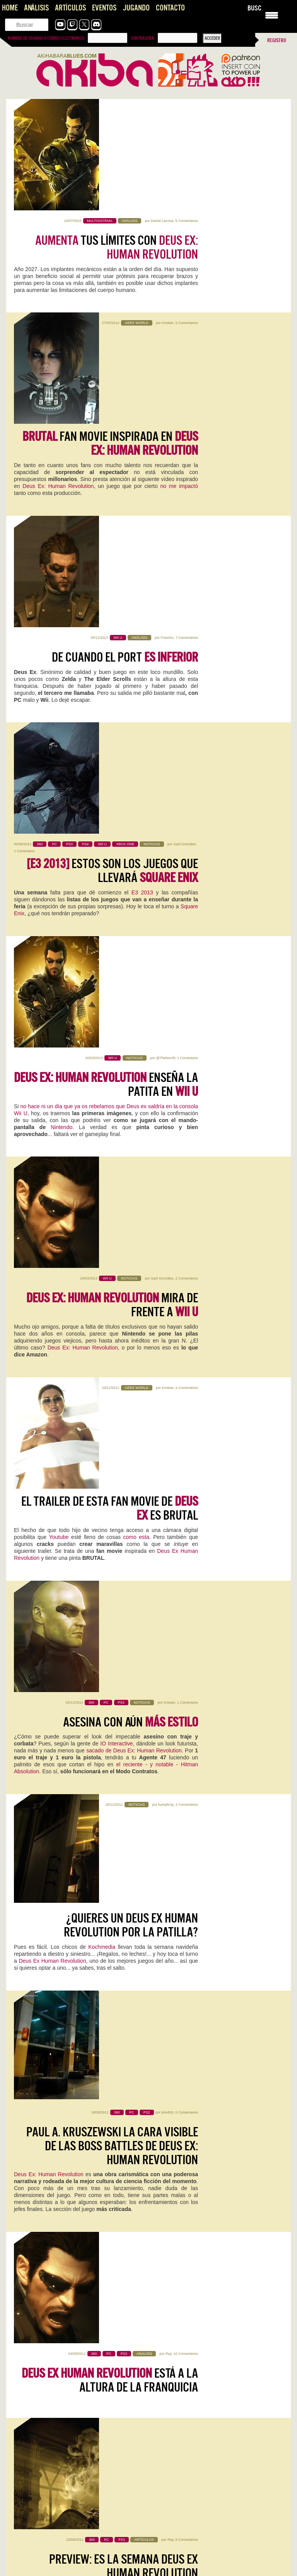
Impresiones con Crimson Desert (46, 2544)
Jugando (136, 8)
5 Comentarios (186, 109)
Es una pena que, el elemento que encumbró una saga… (214, 2518)
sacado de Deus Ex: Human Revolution (134, 937)
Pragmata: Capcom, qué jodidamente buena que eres (68, 2442)
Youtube (59, 833)
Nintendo (61, 624)
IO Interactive (116, 930)
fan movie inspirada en (110, 247)
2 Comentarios (186, 666)
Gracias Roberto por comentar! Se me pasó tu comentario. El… (215, 2563)
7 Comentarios (186, 332)
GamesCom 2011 (144, 1408)
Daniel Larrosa (162, 109)
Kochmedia (101, 1049)
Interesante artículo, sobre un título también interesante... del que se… (75, 2556)
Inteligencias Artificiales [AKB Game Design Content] (68, 2270)
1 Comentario (24, 450)
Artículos (70, 8)
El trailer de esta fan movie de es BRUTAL (109, 804)
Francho (166, 332)
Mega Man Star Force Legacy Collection (67, 2046)
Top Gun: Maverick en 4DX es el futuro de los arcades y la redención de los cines (215, 2396)
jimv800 (167, 1112)
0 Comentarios (186, 1112)
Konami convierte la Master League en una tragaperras (69, 2510)
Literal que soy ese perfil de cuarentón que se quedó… (69, 2484)
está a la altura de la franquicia (110, 1268)
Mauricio (86, 1838)
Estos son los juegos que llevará (112, 470)
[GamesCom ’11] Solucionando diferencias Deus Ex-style (124, 1540)
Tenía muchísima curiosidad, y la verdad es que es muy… (72, 2400)
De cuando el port (125, 352)
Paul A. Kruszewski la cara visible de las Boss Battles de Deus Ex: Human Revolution (112, 1145)
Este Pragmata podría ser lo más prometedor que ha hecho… (76, 2449)
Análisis (36, 8)
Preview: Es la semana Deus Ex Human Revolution (123, 1380)
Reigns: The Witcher (49, 2159)
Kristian (167, 221)
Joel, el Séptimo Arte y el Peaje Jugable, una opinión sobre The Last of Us (216, 2548)
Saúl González (185, 443)
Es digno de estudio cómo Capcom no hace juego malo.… (215, 2449)
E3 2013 (142, 492)
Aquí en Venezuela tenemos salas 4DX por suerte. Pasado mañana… (215, 2411)
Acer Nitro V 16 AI (44, 1934)
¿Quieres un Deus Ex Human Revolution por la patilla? (131, 1027)
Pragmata (173, 1827)
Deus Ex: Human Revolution (58, 290)
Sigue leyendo (31, 1869)
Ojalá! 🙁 (22, 2518)
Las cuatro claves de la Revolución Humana (108, 1651)
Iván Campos (65, 2063)
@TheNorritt (165, 555)
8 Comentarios (186, 1353)
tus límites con (116, 136)
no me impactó (179, 290)
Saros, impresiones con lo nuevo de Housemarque (64, 2335)
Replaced (30, 1827)
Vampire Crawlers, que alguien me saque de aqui (62, 2248)
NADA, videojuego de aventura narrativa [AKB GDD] (65, 2313)
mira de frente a (112, 693)
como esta (136, 833)
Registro (276, 40)
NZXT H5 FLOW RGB (187, 2041)
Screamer (172, 2159)
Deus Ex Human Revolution (52, 1062)
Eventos (104, 8)
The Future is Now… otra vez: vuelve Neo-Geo (61, 2476)
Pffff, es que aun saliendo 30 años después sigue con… (212, 2484)
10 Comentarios (185, 1242)
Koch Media (105, 1568)
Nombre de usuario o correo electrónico (46, 38)
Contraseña (142, 38)
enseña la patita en (106, 581)
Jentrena (70, 1945)
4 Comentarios (186, 778)
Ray (168, 1242)
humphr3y (165, 1000)
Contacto (170, 8)
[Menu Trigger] (271, 14)
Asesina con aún (130, 909)
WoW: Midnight (183, 1934)
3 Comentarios (186, 1000)
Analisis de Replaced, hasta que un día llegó (58, 2292)
